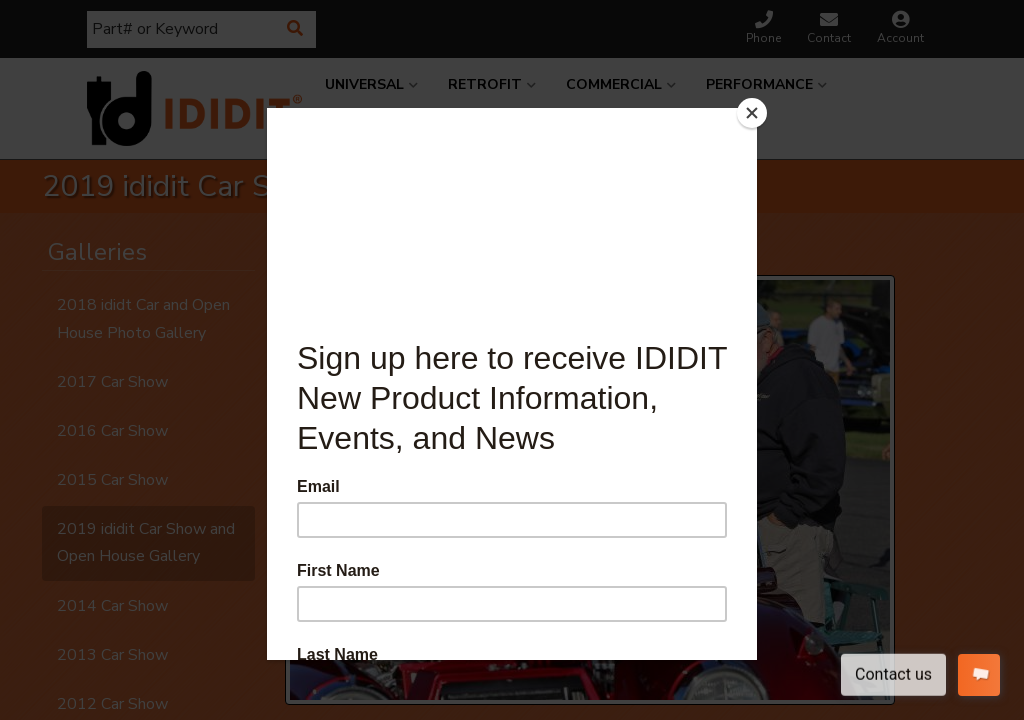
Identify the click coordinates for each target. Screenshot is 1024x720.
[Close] (752, 113)
